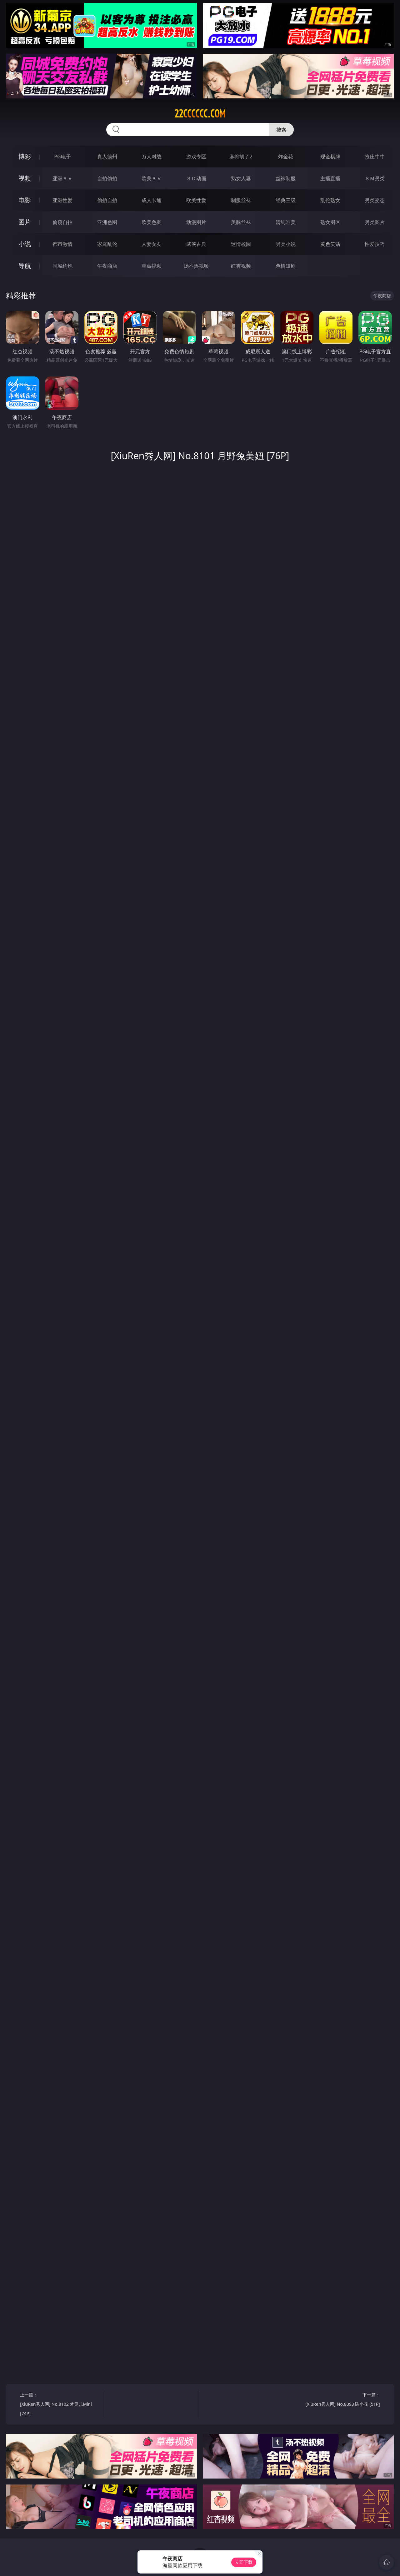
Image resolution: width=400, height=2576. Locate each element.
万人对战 (152, 156)
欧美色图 (152, 222)
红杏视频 (241, 265)
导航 (24, 265)
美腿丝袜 (241, 222)
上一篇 (59, 2405)
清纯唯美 (286, 222)
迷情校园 (241, 244)
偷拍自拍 (107, 200)
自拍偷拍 (107, 178)
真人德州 (107, 156)
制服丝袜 (241, 200)
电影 (24, 200)
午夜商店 (107, 265)
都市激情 (62, 244)
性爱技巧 (375, 244)
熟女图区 (330, 222)
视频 (24, 178)
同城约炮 (62, 265)
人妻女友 (152, 244)
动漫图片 (196, 222)
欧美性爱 (196, 200)
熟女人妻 (241, 178)
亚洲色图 (107, 222)
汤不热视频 (196, 265)
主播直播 (330, 178)
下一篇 (340, 2400)
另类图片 (375, 222)
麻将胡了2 (240, 156)
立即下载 (243, 2562)
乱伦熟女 (330, 200)
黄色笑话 (330, 244)
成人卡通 (152, 200)
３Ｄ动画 (196, 178)
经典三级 (286, 200)
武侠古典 (196, 244)
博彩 (24, 156)
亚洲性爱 (62, 200)
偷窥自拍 (62, 222)
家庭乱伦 (107, 244)
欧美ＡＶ (152, 178)
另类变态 (375, 200)
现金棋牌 (330, 156)
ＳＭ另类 (375, 178)
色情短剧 (286, 265)
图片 (24, 222)
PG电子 (62, 156)
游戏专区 (196, 156)
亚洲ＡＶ (62, 178)
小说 (24, 244)
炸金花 (285, 156)
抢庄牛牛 (375, 156)
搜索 (281, 129)
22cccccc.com (200, 113)
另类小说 (286, 244)
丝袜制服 (286, 178)
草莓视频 (152, 265)
